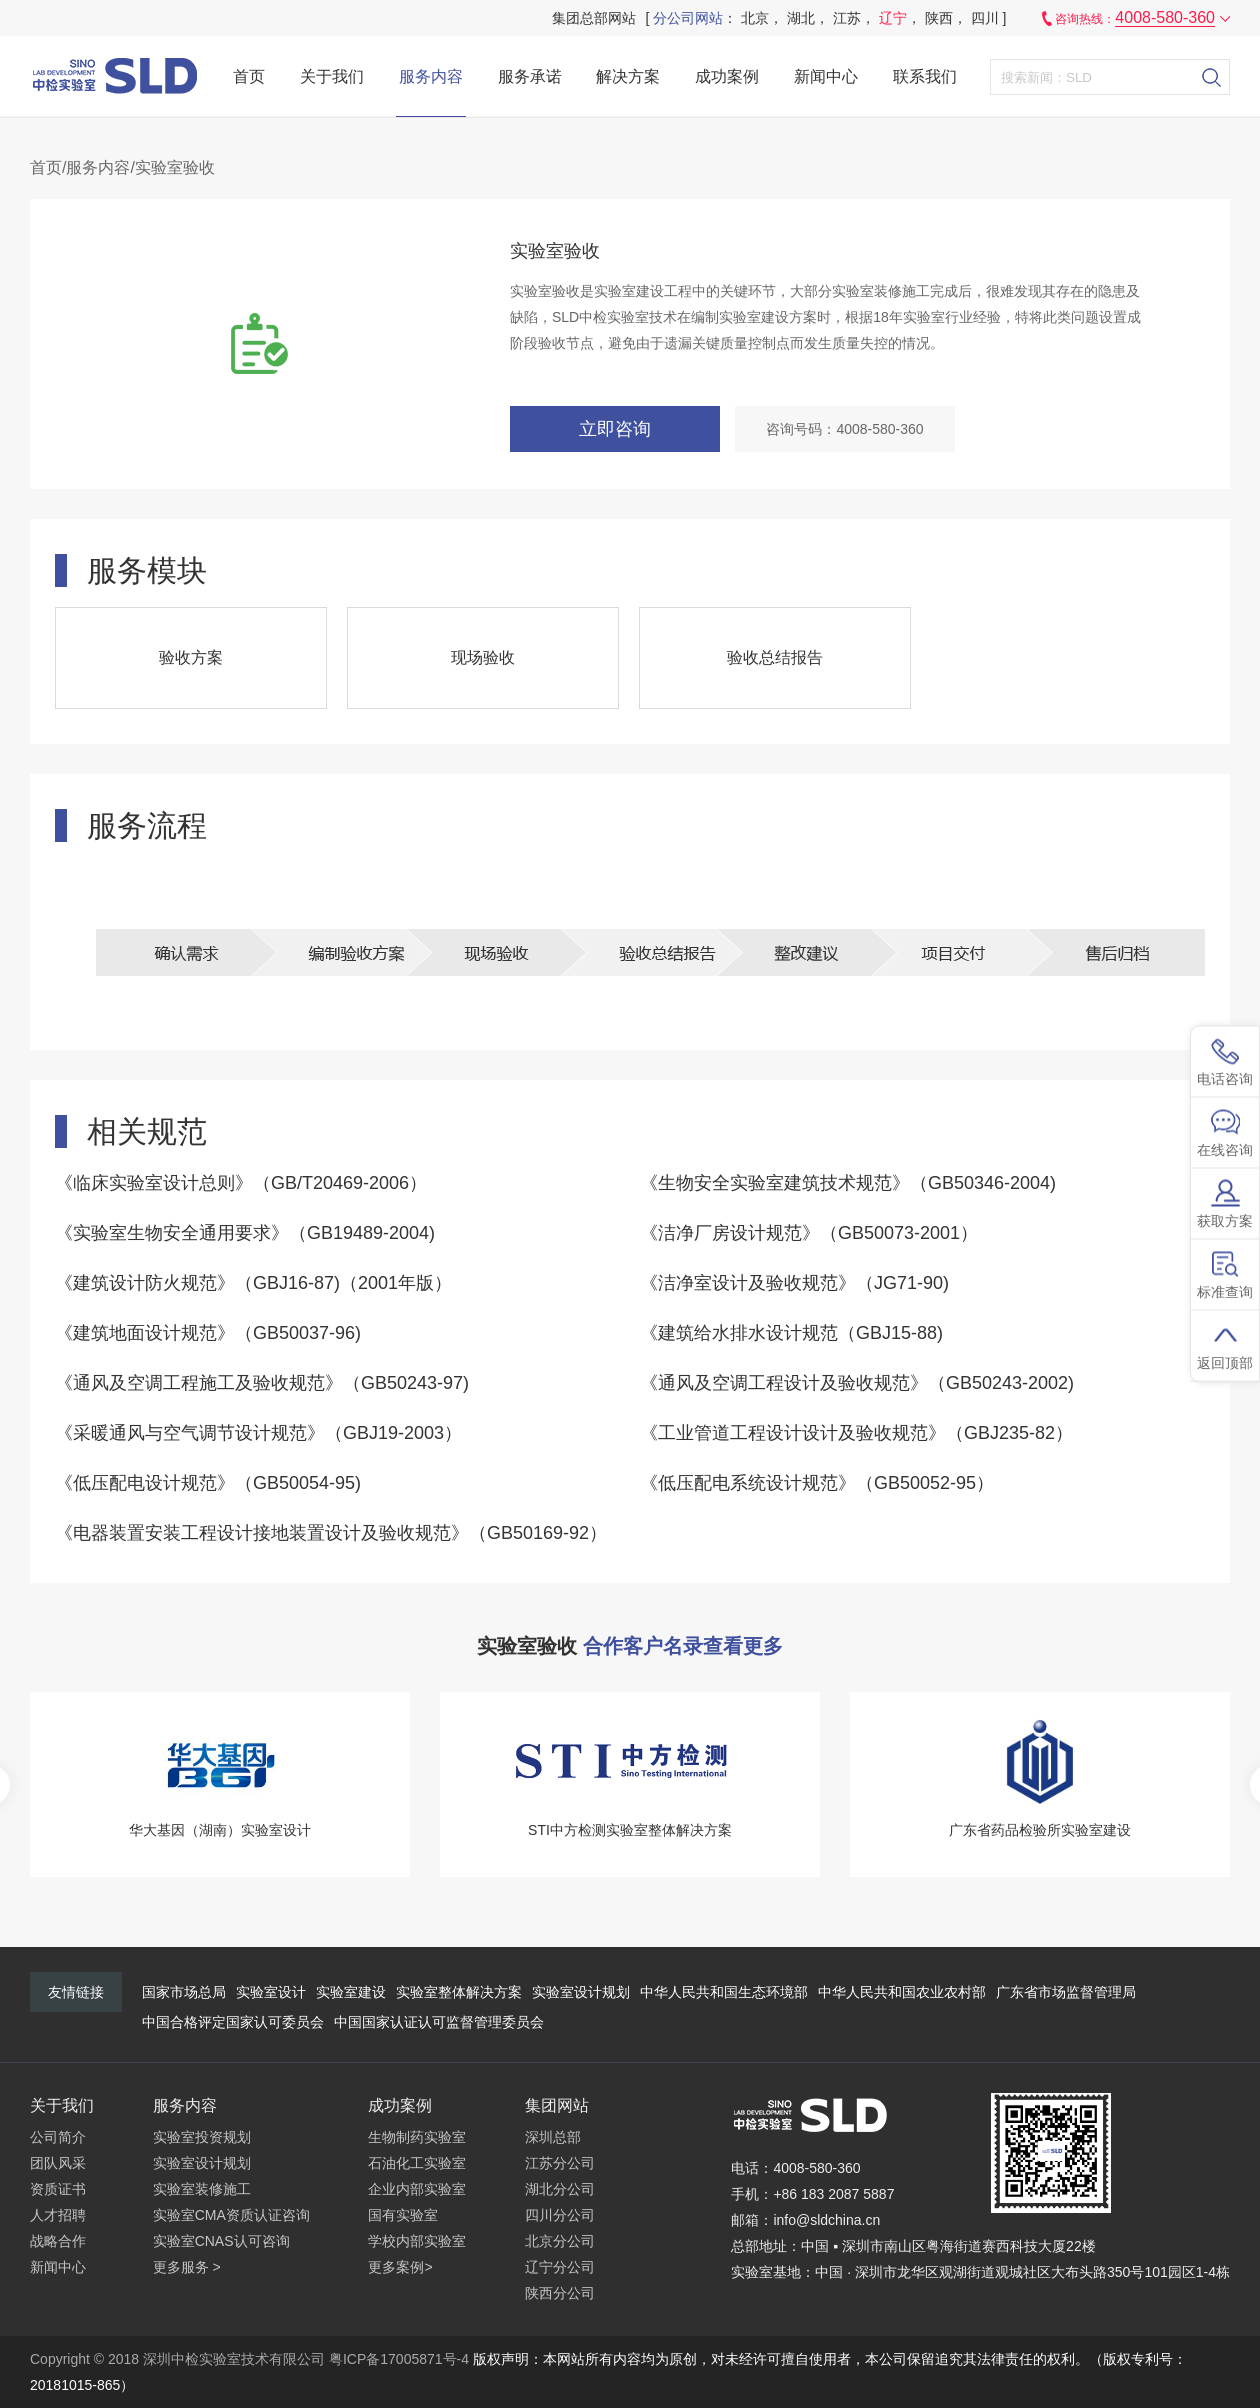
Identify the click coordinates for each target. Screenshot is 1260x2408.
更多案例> (400, 2267)
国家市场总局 (184, 1992)
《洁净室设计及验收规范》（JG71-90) (794, 1283)
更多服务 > (187, 2267)
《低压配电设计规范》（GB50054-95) (208, 1483)
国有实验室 (403, 2215)
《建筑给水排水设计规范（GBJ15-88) (791, 1333)
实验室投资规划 (202, 2137)
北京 (755, 18)
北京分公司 (560, 2241)
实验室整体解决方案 (459, 1992)
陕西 (939, 18)
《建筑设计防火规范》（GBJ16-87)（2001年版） (253, 1283)
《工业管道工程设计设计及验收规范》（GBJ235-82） (856, 1433)
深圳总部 (553, 2137)
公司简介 (58, 2137)
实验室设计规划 (581, 1992)
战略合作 (58, 2241)
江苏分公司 (560, 2163)
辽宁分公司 (560, 2267)
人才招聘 (58, 2215)
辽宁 (893, 18)
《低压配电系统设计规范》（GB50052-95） (817, 1483)
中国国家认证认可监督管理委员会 (439, 2022)
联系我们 (925, 76)
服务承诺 (530, 76)
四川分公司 (560, 2215)
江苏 (847, 18)
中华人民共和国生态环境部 (724, 1992)
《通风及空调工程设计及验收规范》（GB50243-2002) (857, 1383)
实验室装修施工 (202, 2189)
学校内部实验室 (417, 2241)
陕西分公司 (560, 2293)
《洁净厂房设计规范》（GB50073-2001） (809, 1233)
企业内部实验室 (417, 2189)
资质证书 (58, 2189)
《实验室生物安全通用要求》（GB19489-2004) (245, 1233)
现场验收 (483, 657)
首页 (249, 76)
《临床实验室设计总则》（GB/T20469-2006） (241, 1183)
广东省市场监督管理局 (1066, 1992)
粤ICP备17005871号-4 (399, 2359)
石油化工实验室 (417, 2163)
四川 (985, 18)
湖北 (801, 18)
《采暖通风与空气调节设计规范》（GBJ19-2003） (258, 1433)
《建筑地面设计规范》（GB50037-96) (208, 1333)
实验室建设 (351, 1992)
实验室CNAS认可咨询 (221, 2241)
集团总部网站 (594, 18)
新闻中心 (826, 76)
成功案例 (727, 76)
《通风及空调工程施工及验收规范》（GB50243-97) (262, 1383)
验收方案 (191, 657)
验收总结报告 (775, 657)
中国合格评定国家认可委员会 (233, 2022)
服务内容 (431, 76)
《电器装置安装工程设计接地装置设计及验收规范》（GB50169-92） (331, 1533)
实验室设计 (271, 1992)
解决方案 (628, 76)
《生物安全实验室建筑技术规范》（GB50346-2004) (848, 1183)
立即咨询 (615, 429)
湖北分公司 (560, 2189)
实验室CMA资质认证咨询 (231, 2215)
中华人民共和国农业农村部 (902, 1992)
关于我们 (332, 76)
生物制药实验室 (417, 2137)
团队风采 (58, 2163)
